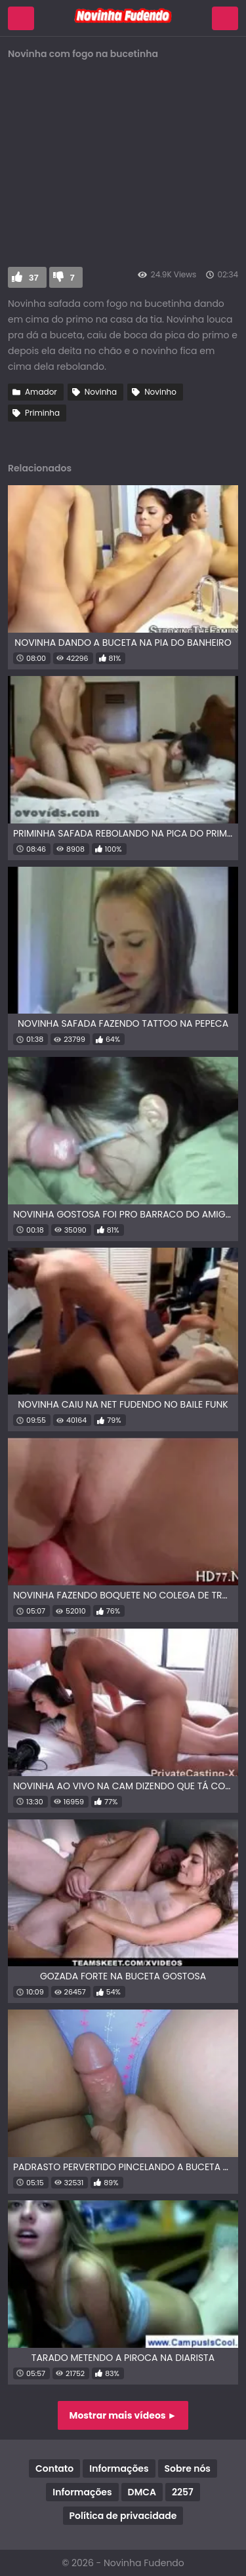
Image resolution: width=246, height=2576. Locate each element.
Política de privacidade (123, 2515)
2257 (183, 2492)
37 (34, 278)
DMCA (142, 2492)
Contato (54, 2468)
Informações (118, 2468)
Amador (41, 391)
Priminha (42, 412)
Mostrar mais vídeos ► (123, 2415)
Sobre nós (188, 2468)
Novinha (101, 391)
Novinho (160, 391)
